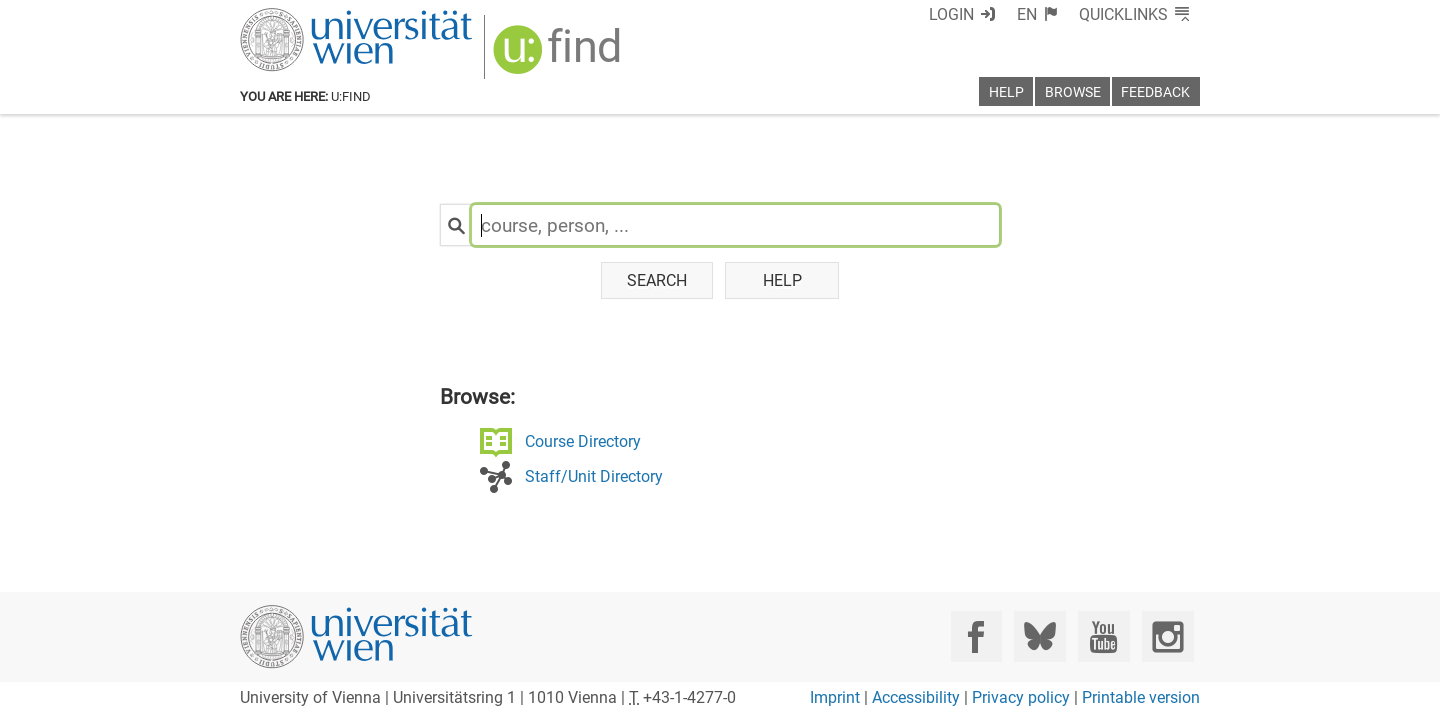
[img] (559, 56)
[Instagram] (1167, 636)
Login (951, 14)
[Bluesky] (1039, 636)
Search (657, 280)
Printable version (1141, 697)
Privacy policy (1021, 697)
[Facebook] (976, 636)
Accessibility (916, 697)
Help (782, 280)
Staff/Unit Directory (594, 476)
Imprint (835, 697)
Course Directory (583, 441)
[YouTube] (1103, 636)
